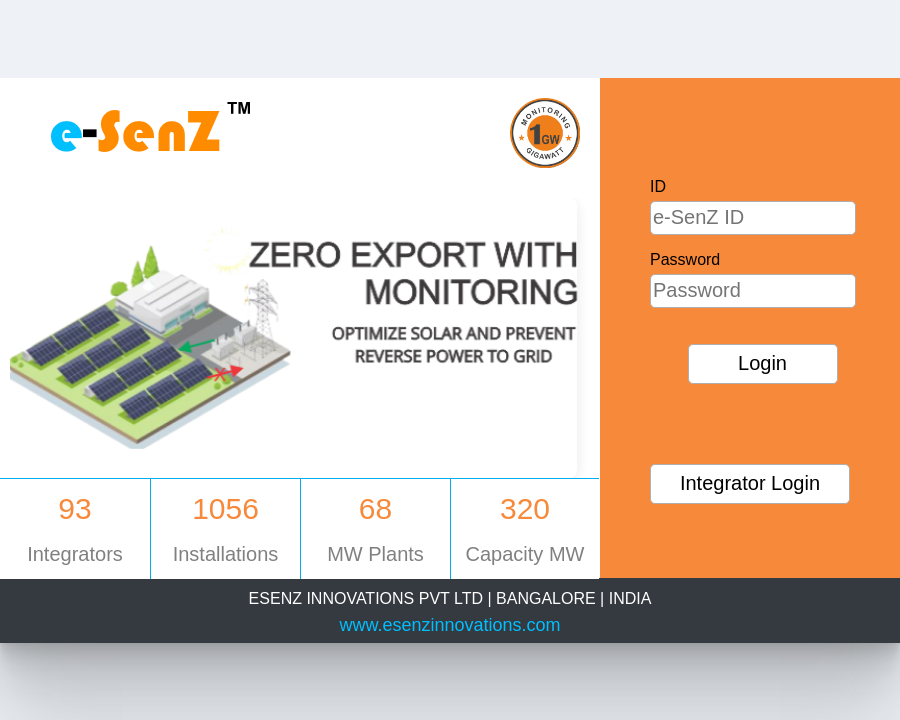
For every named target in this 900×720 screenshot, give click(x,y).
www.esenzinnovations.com (449, 625)
